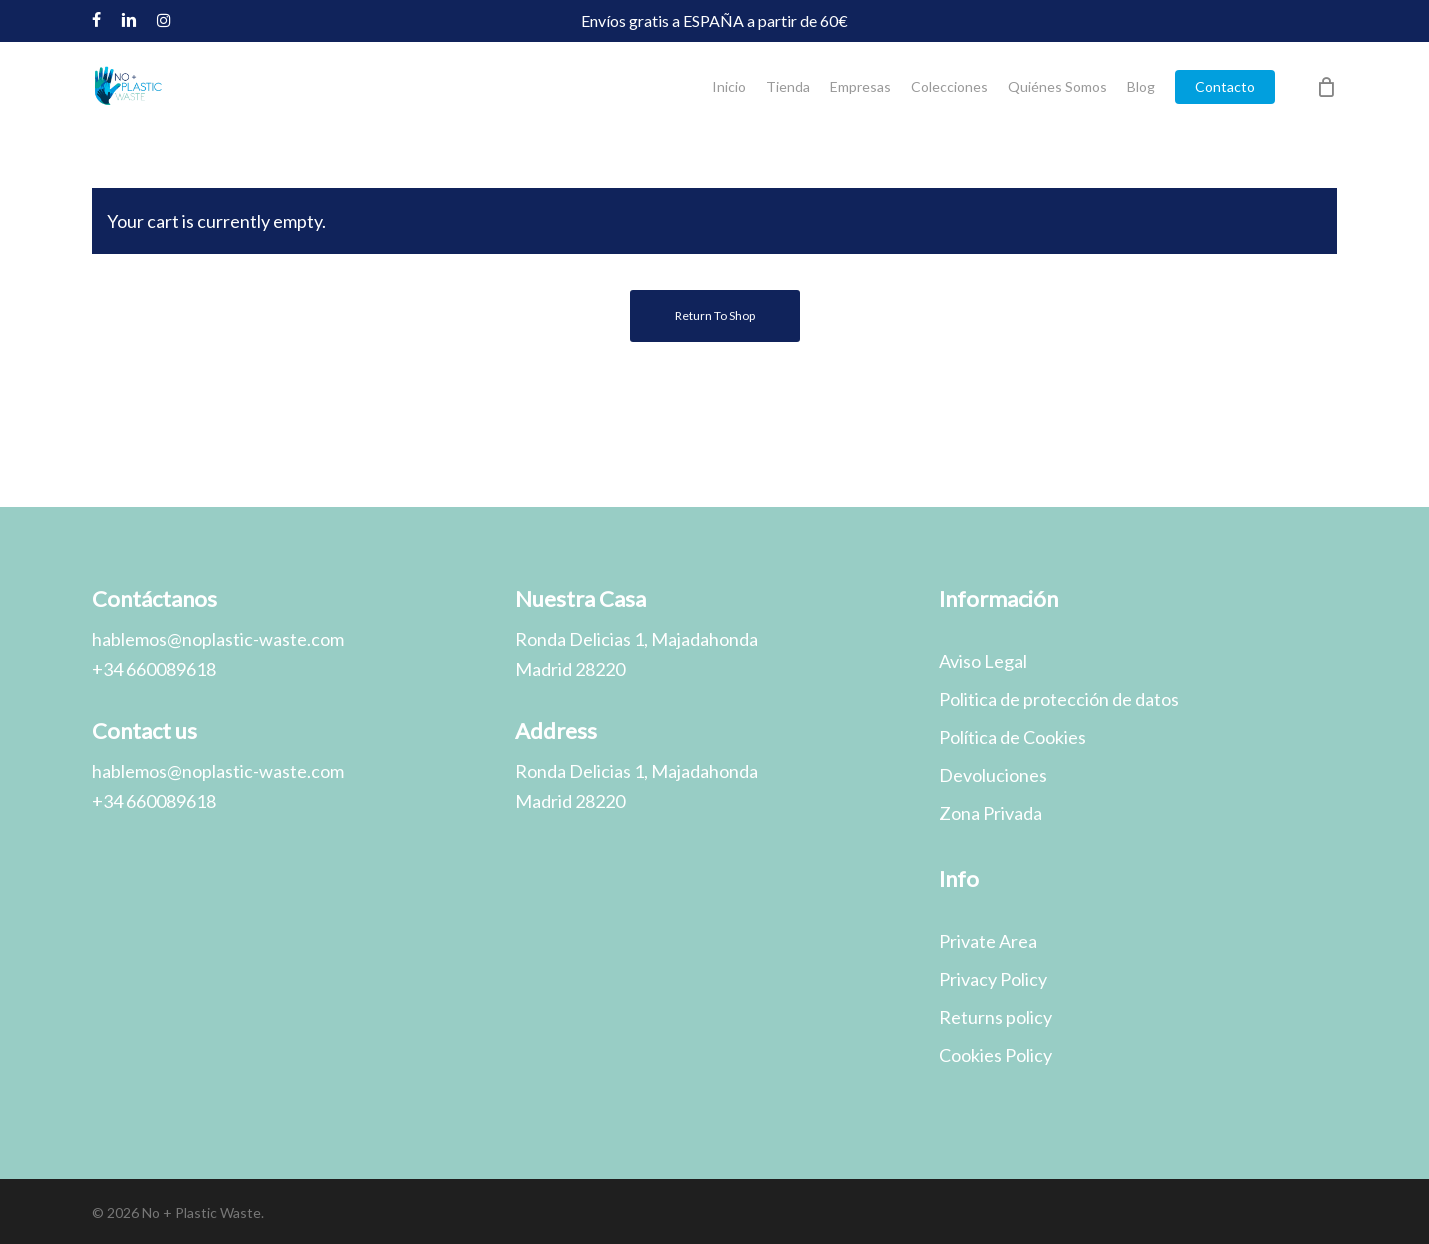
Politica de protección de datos (1059, 699)
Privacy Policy (993, 979)
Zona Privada (990, 813)
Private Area (988, 941)
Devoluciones (993, 775)
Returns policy (995, 1017)
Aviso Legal (983, 661)
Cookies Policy (995, 1055)
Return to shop (715, 315)
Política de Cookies (1012, 737)
